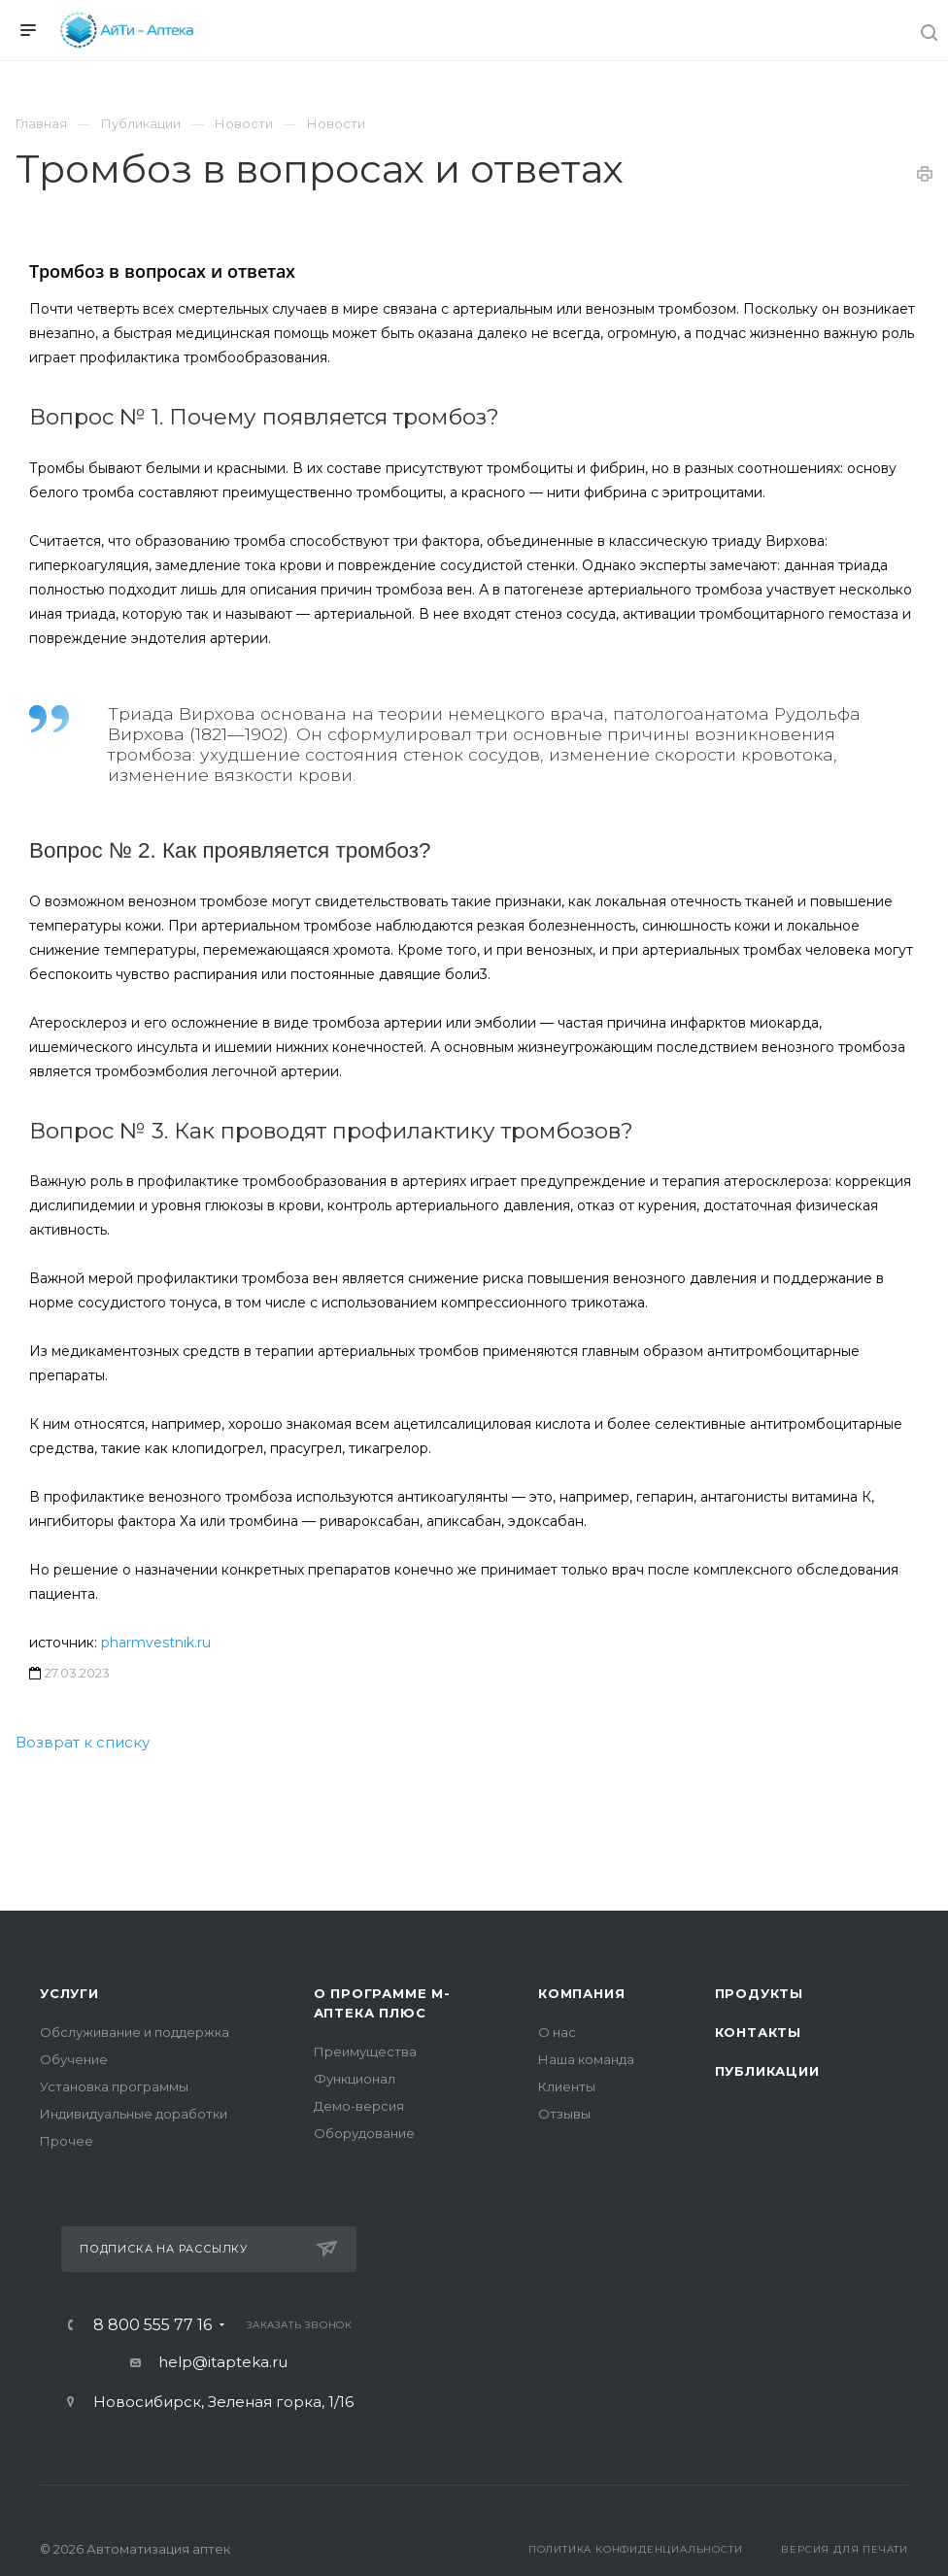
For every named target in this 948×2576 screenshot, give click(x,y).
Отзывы (564, 2113)
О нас (557, 2032)
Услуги (69, 1993)
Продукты (759, 1993)
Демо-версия (359, 2106)
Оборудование (364, 2133)
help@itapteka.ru (223, 2362)
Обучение (74, 2059)
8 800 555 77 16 (152, 2325)
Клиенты (566, 2086)
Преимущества (365, 2051)
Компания (581, 1993)
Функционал (354, 2078)
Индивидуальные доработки (133, 2113)
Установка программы (114, 2086)
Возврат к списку (83, 1742)
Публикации (767, 2071)
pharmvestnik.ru (156, 1642)
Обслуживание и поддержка (134, 2032)
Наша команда (586, 2059)
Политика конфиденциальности (635, 2549)
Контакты (758, 2032)
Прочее (66, 2141)
